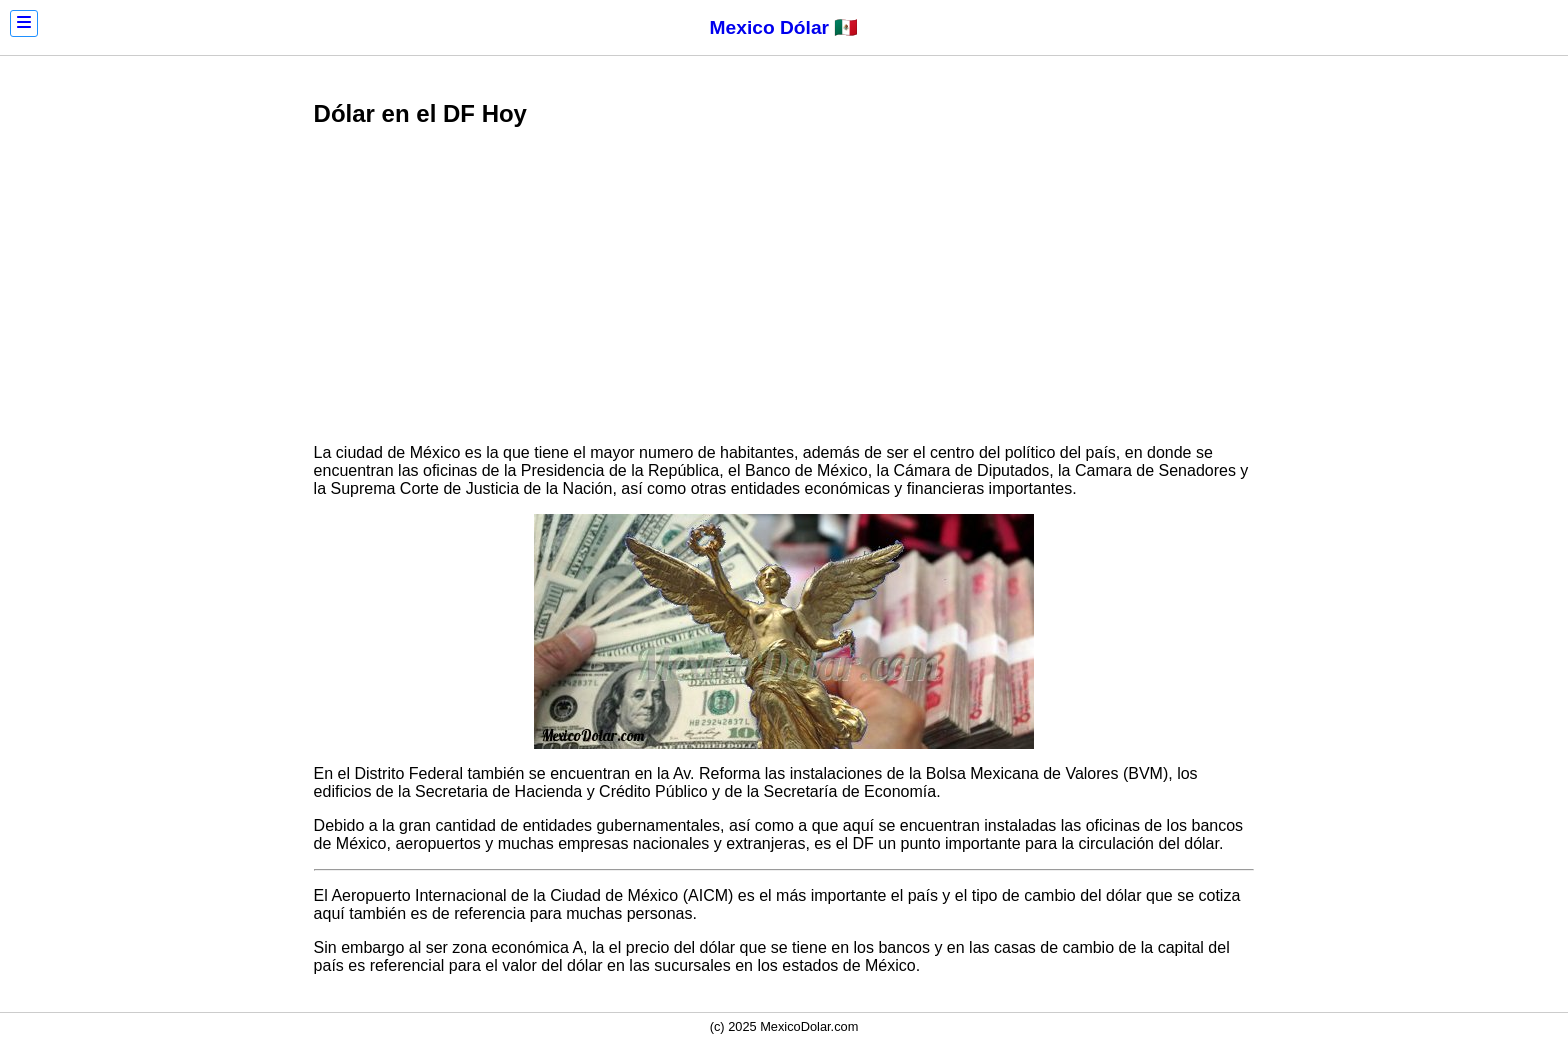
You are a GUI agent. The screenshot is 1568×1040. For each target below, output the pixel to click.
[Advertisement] (784, 288)
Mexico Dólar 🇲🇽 (784, 27)
